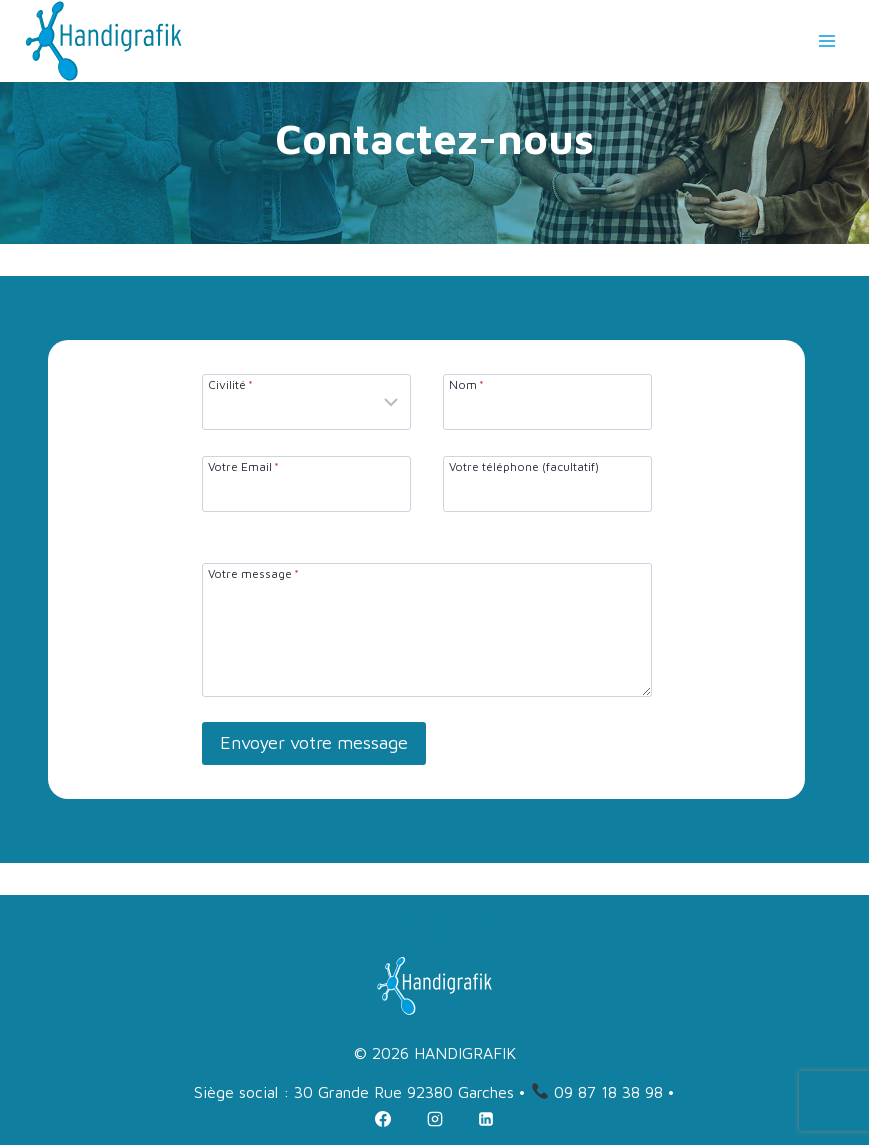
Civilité (230, 384)
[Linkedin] (486, 1119)
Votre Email (243, 466)
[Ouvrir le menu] (826, 40)
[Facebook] (383, 1119)
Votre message (253, 573)
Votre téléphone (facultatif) (524, 466)
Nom (466, 384)
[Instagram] (435, 1119)
